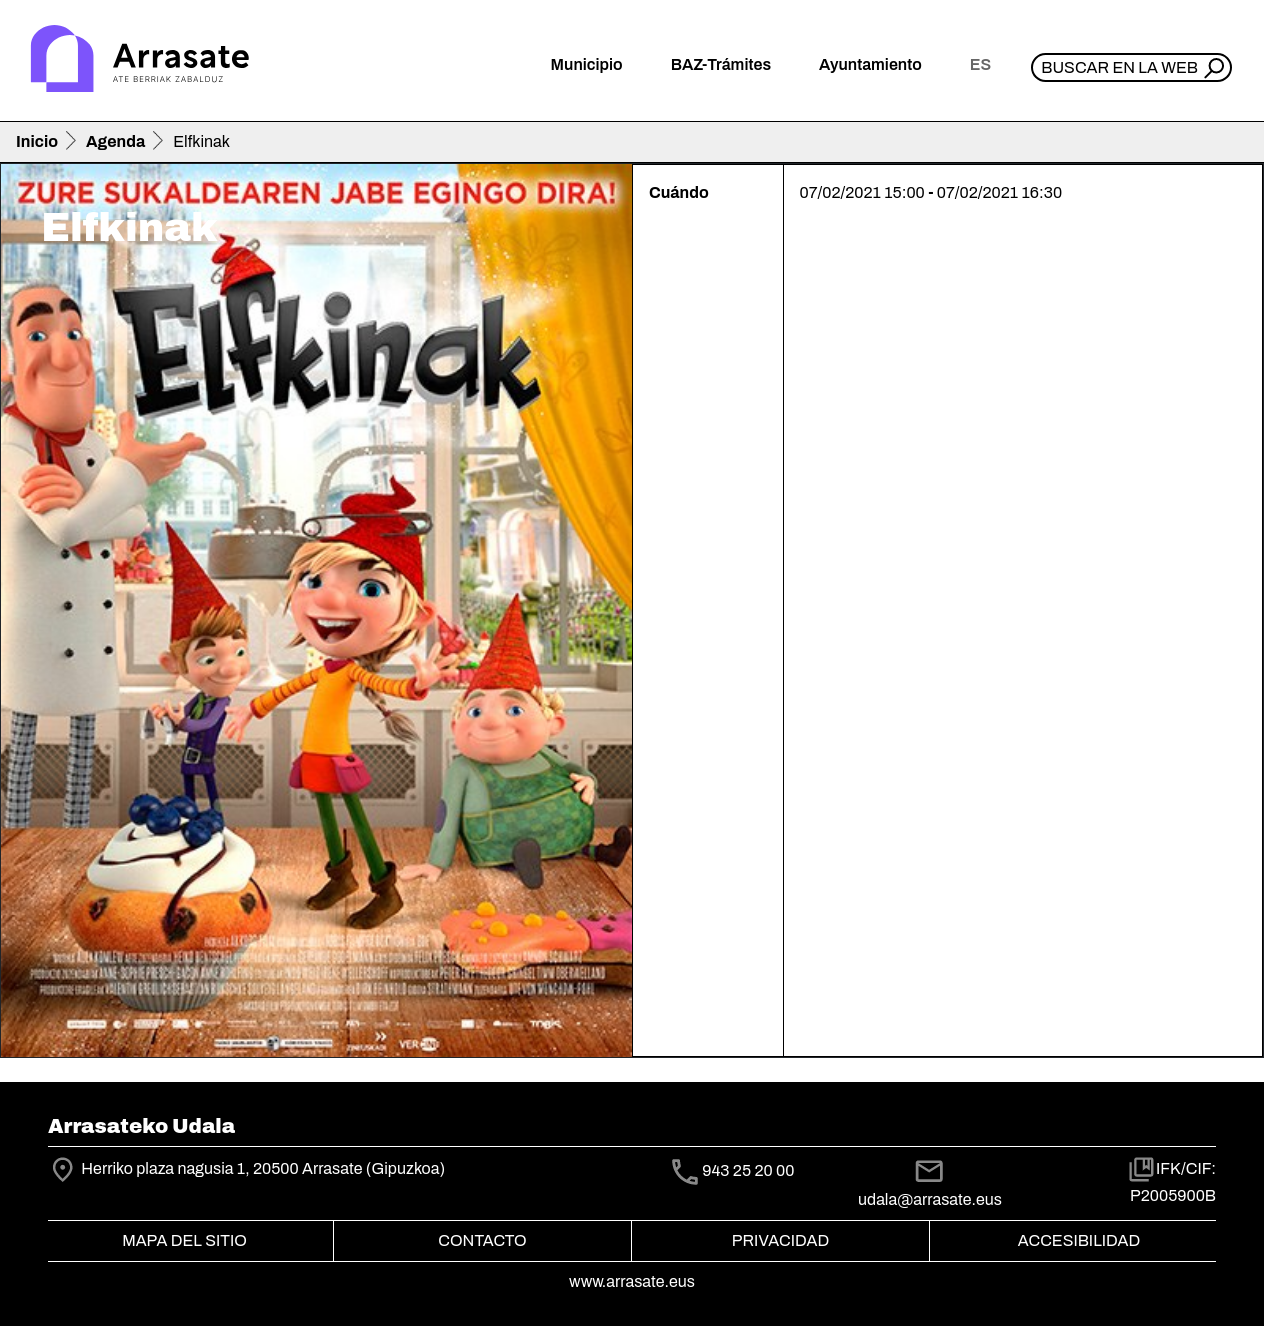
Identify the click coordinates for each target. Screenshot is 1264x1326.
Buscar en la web (1119, 67)
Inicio (37, 141)
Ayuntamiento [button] (870, 64)
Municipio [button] (587, 64)
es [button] (980, 64)
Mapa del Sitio (184, 1240)
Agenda (115, 141)
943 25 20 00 (748, 1170)
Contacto (482, 1240)
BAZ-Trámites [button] (721, 64)
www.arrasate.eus (632, 1281)
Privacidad (780, 1240)
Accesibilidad (1079, 1240)
